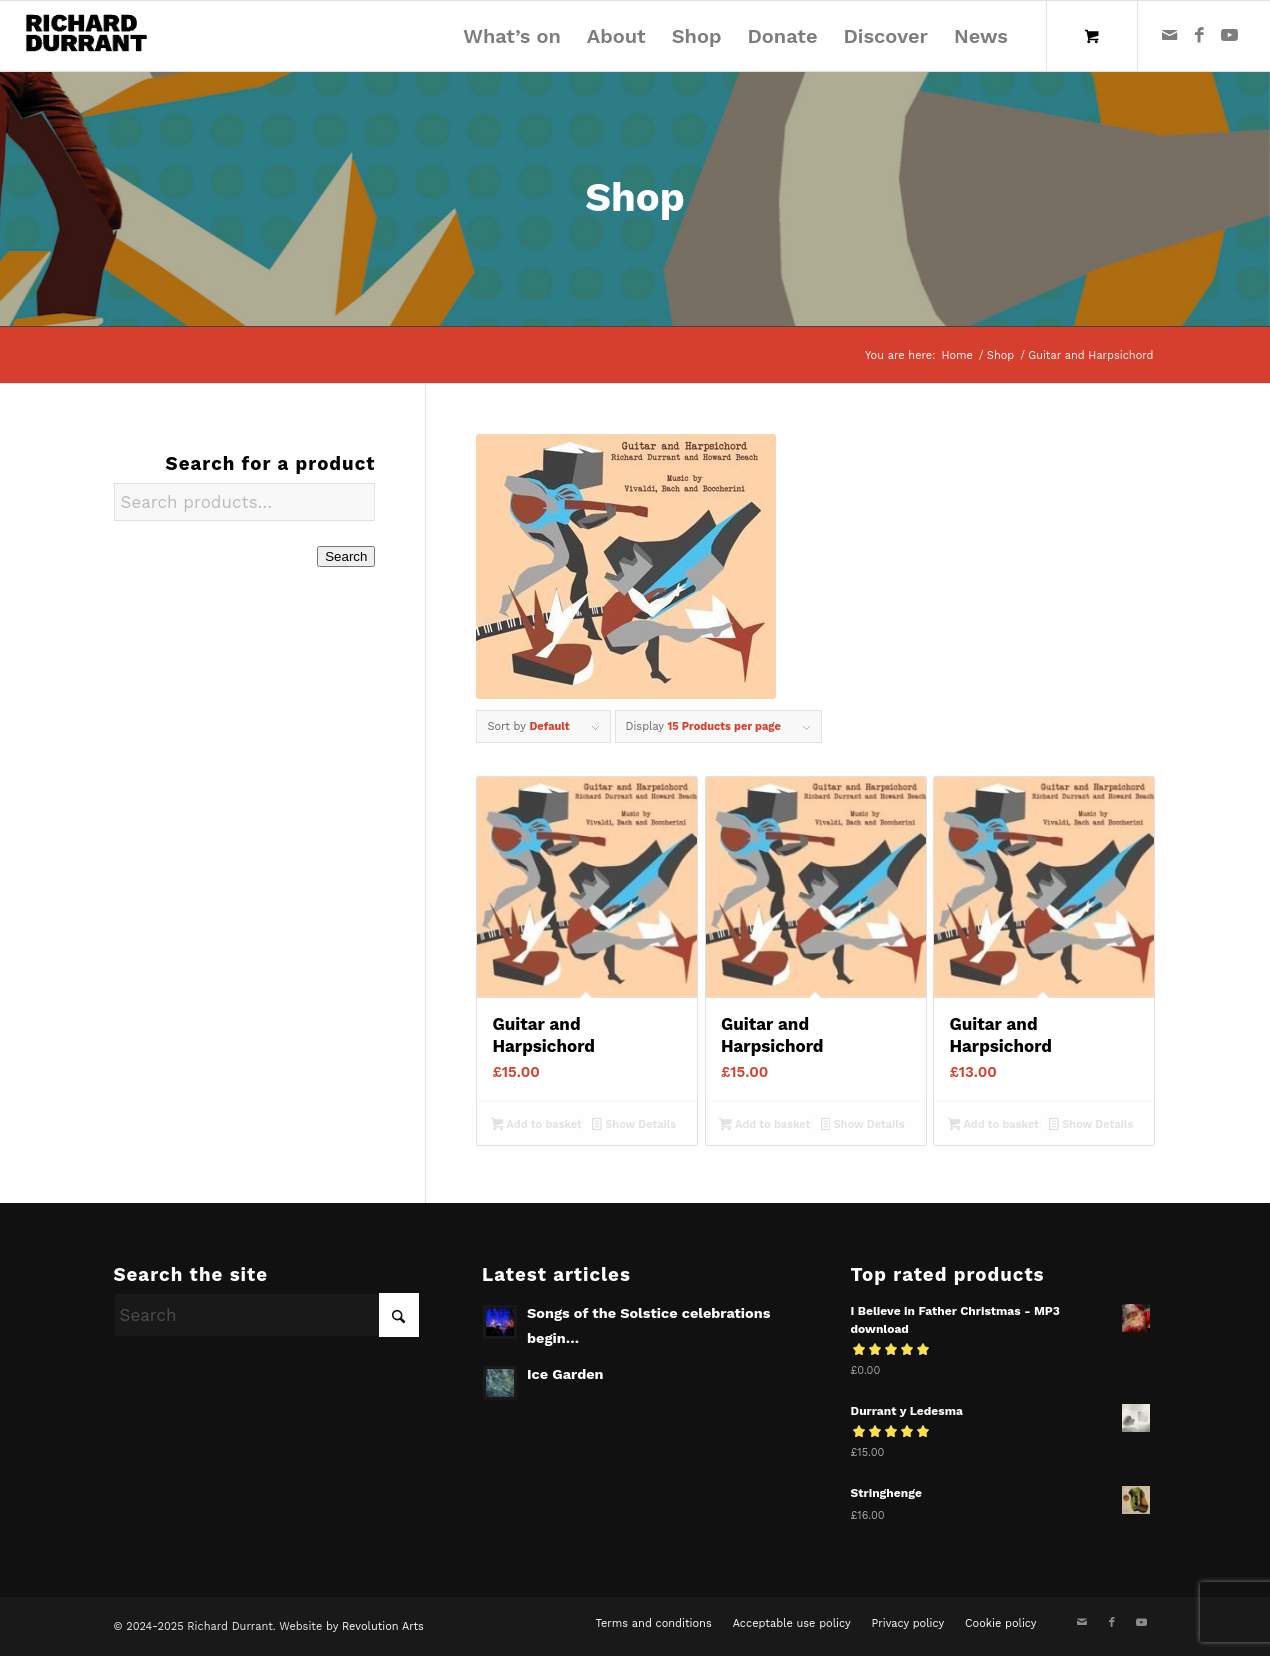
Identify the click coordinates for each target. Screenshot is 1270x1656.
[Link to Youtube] (1230, 35)
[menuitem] (512, 36)
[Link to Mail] (1170, 35)
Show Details (634, 1126)
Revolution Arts (383, 1626)
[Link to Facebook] (1200, 35)
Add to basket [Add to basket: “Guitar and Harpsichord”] (536, 1126)
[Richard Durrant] (87, 36)
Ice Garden (565, 1374)
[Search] (267, 1315)
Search (346, 556)
